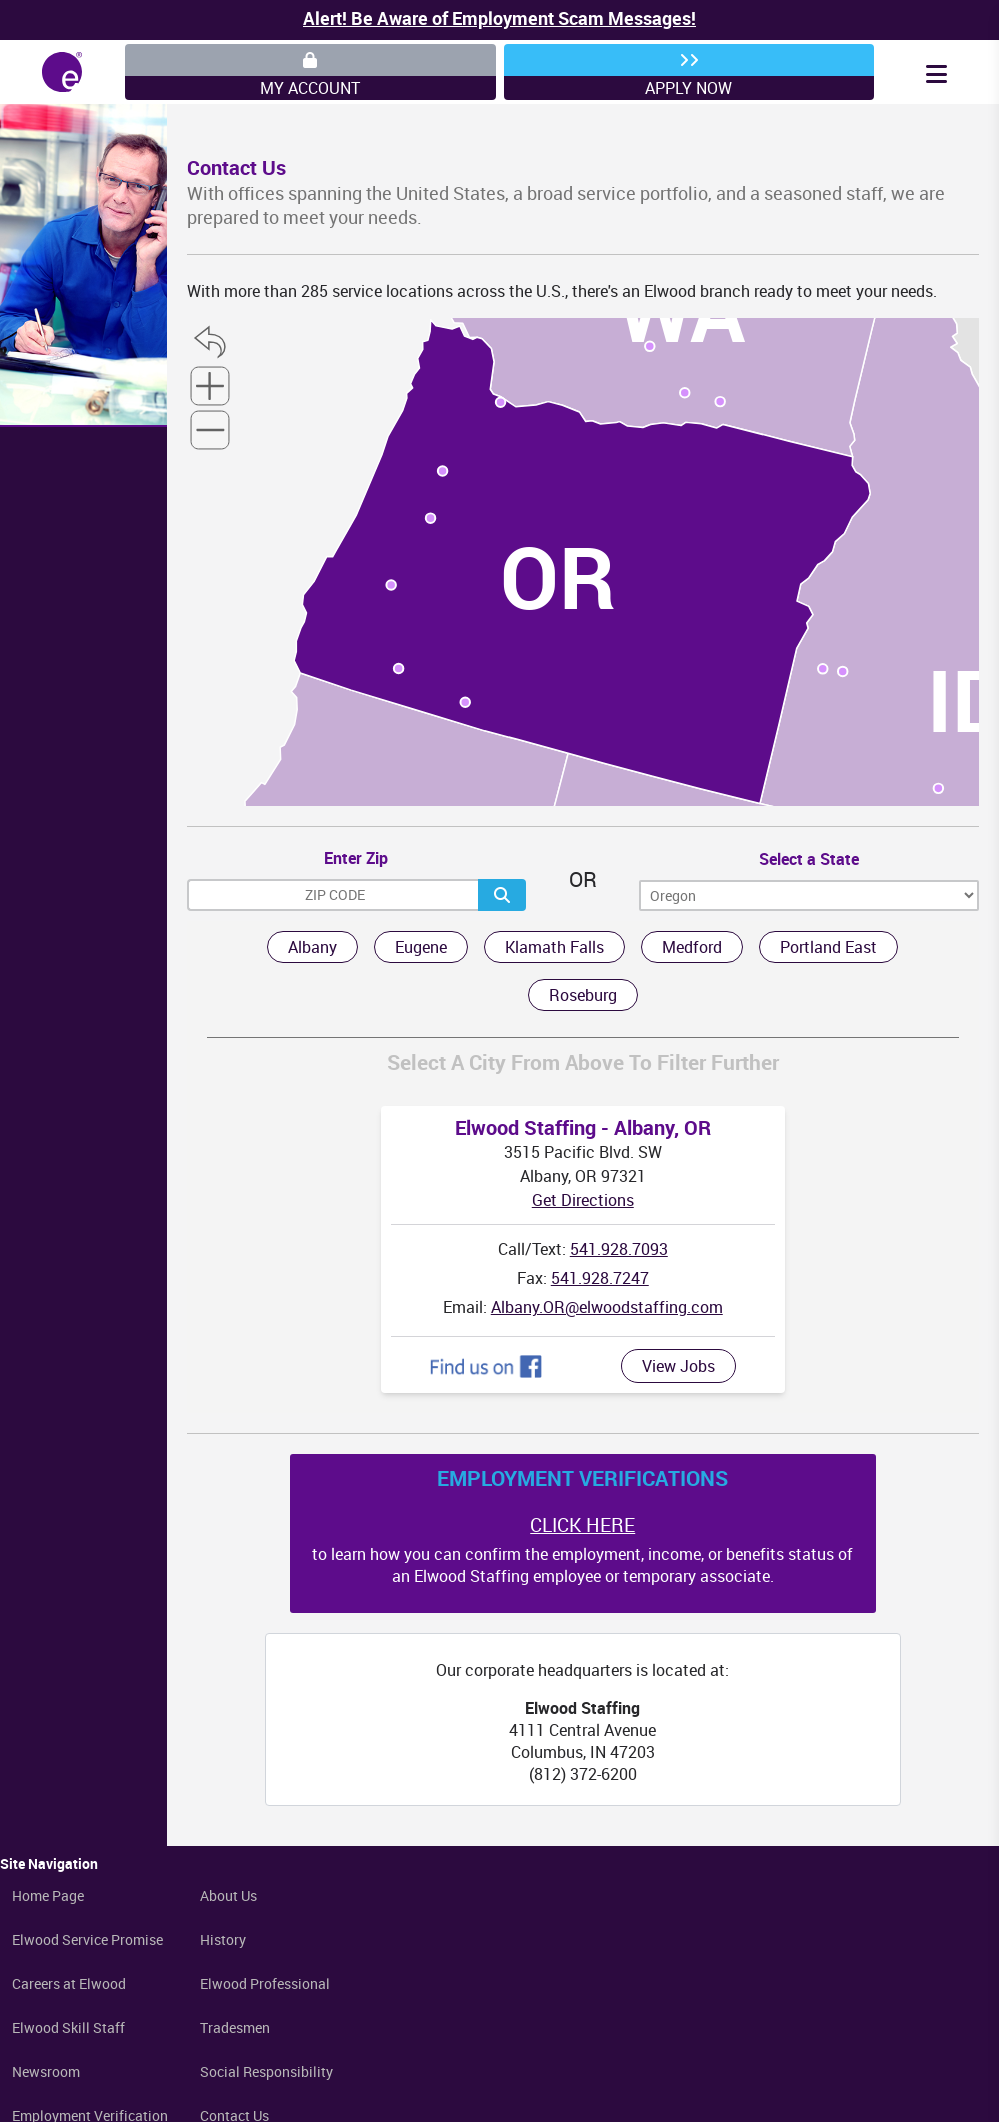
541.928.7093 (619, 1249)
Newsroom (46, 2071)
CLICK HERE (582, 1525)
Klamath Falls (554, 947)
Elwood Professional (265, 1983)
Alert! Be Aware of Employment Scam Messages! (499, 18)
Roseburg (583, 995)
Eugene (421, 947)
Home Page (48, 1895)
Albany (312, 947)
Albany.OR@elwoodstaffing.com (607, 1307)
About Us (228, 1895)
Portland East (828, 947)
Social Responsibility (266, 2071)
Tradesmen (235, 2027)
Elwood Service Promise (87, 1939)
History (223, 1939)
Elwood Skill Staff (68, 2027)
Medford (692, 947)
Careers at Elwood (69, 1983)
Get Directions (583, 1200)
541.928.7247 (600, 1278)
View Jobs (678, 1366)
